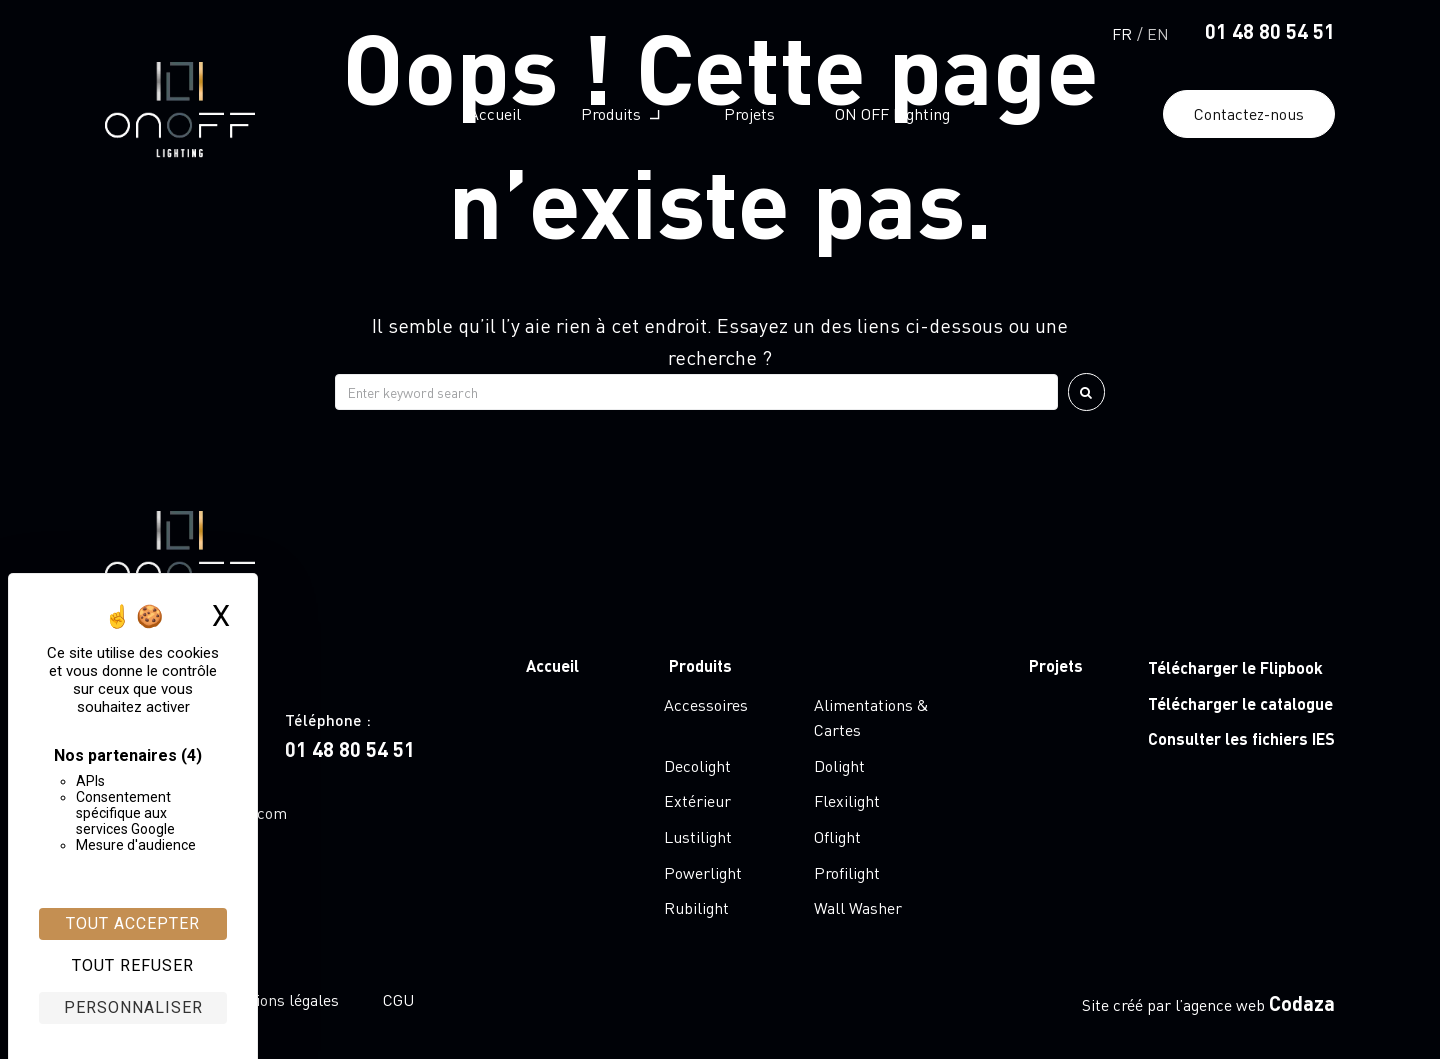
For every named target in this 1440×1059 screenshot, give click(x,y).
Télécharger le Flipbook (1235, 667)
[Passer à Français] (1122, 31)
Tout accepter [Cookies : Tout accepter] (133, 923)
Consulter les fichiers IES (1241, 738)
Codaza (1302, 1003)
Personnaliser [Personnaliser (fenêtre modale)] (133, 1007)
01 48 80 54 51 (1270, 31)
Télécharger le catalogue (1240, 703)
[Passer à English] (1158, 31)
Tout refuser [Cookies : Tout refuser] (133, 965)
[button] (622, 114)
